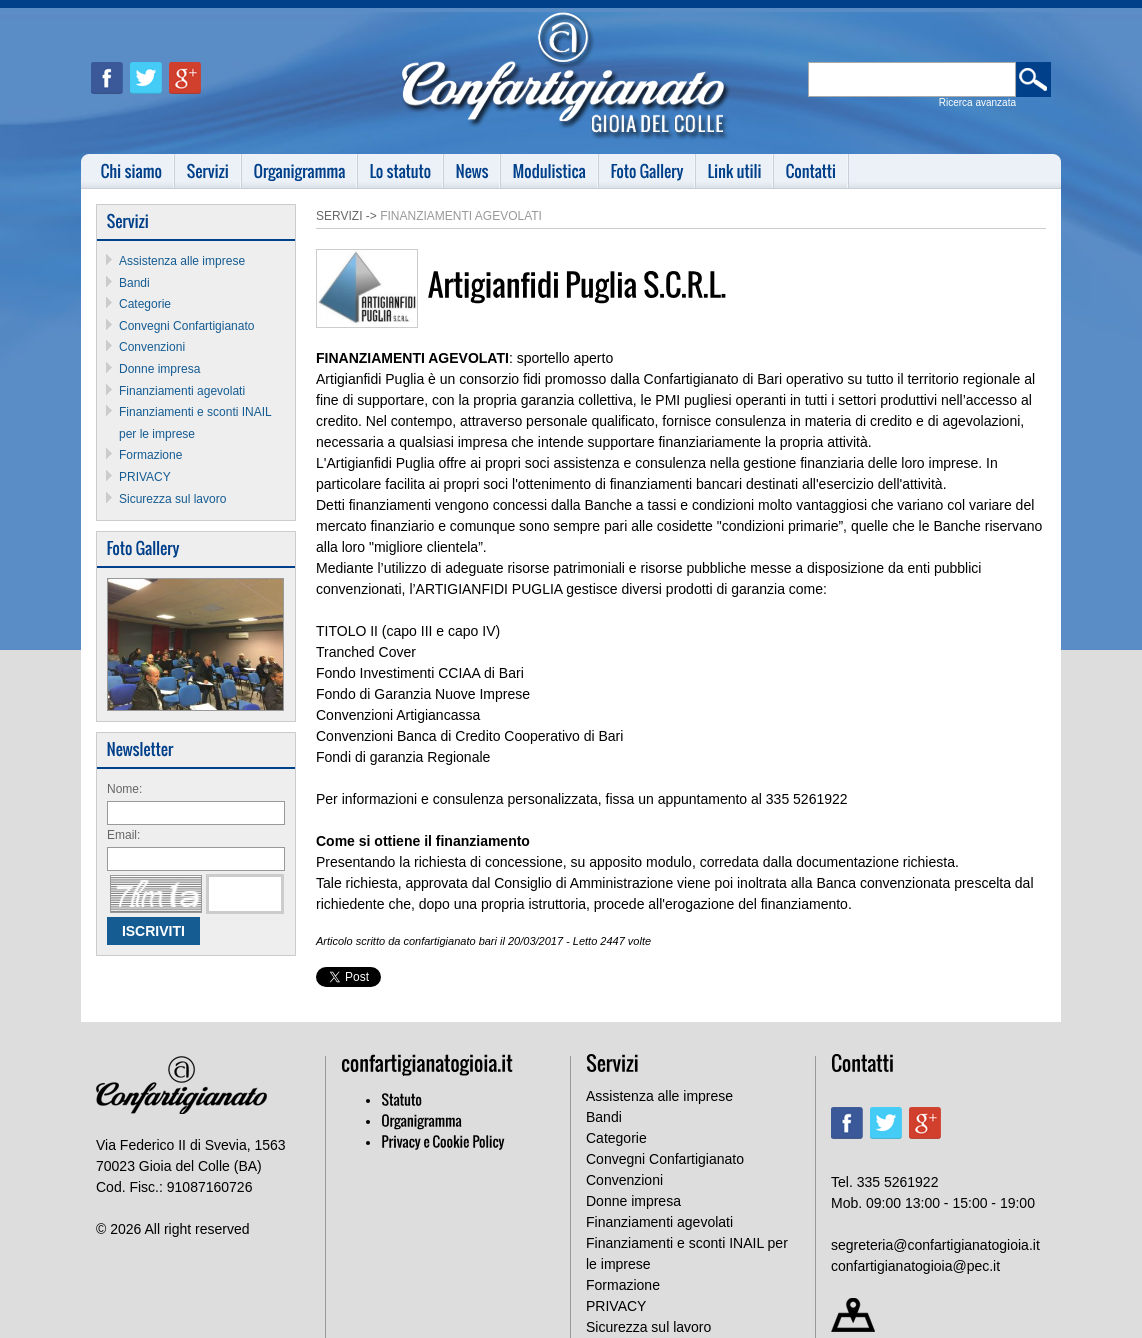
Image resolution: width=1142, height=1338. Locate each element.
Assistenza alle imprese (182, 261)
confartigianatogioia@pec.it (915, 1266)
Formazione (150, 455)
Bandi (134, 283)
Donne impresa (159, 369)
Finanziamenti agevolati (182, 391)
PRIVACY (145, 477)
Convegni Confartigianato (186, 326)
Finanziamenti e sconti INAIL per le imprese (687, 1253)
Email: (123, 835)
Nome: (124, 789)
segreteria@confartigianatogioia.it (935, 1245)
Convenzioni (152, 347)
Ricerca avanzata (977, 102)
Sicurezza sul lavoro (172, 499)
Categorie (145, 304)
